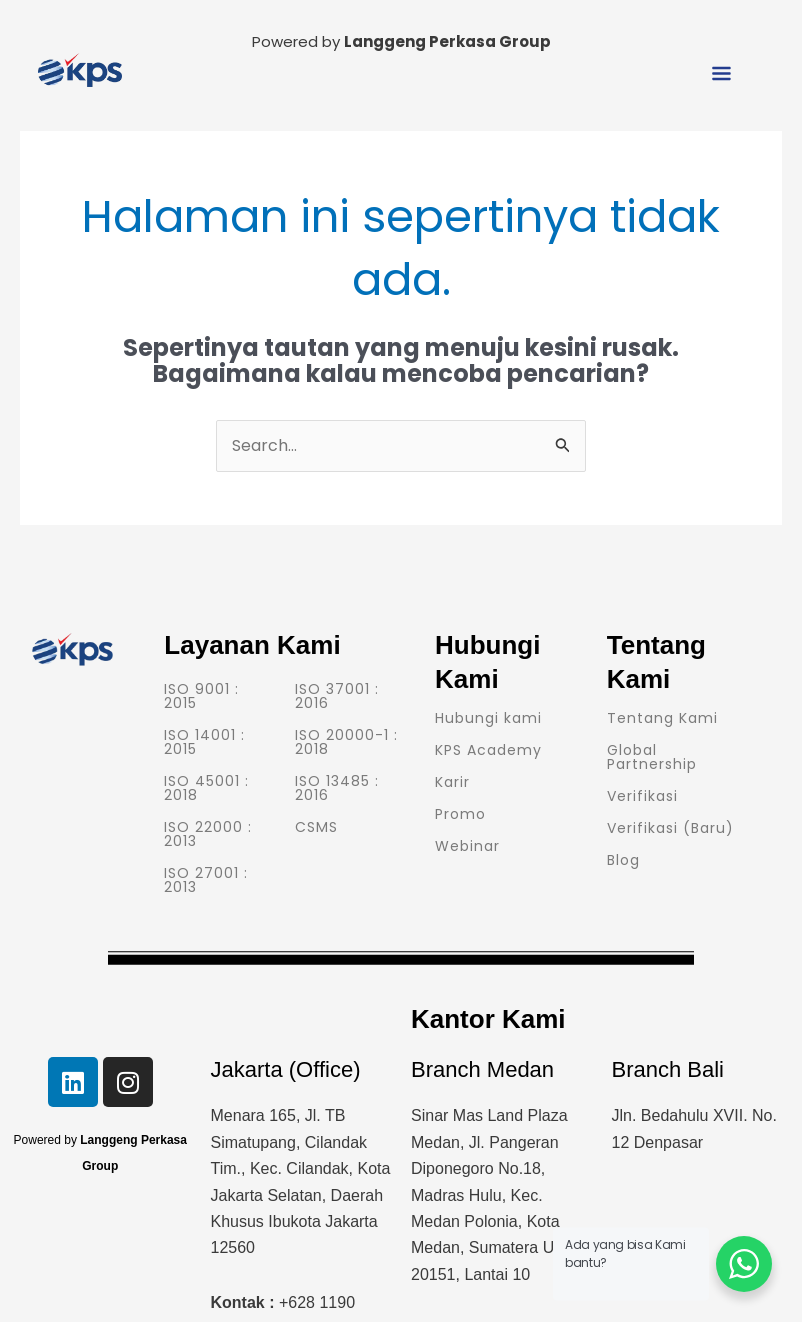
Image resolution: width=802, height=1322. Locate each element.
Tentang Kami (662, 718)
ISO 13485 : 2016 (337, 788)
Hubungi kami (488, 718)
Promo (460, 814)
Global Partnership (652, 757)
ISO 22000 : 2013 (208, 834)
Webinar (467, 846)
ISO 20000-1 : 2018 (346, 742)
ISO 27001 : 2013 (206, 880)
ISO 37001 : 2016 (337, 696)
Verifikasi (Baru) (670, 828)
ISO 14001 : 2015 (204, 742)
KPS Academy (488, 750)
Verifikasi (642, 796)
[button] (722, 75)
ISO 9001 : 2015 (201, 696)
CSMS (316, 827)
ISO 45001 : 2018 (206, 788)
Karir (452, 782)
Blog (623, 860)
